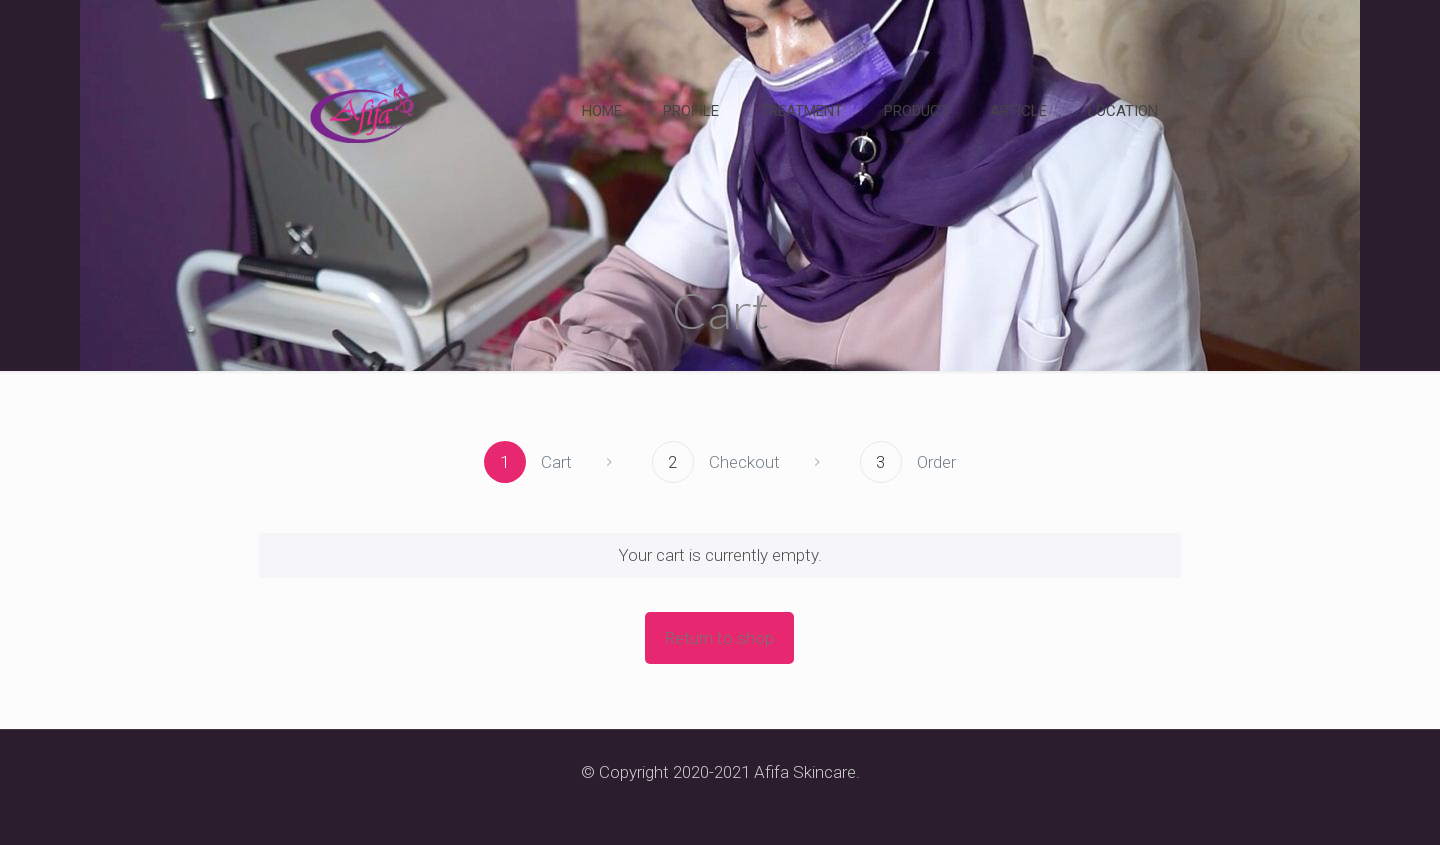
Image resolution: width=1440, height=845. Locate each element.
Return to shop (719, 638)
